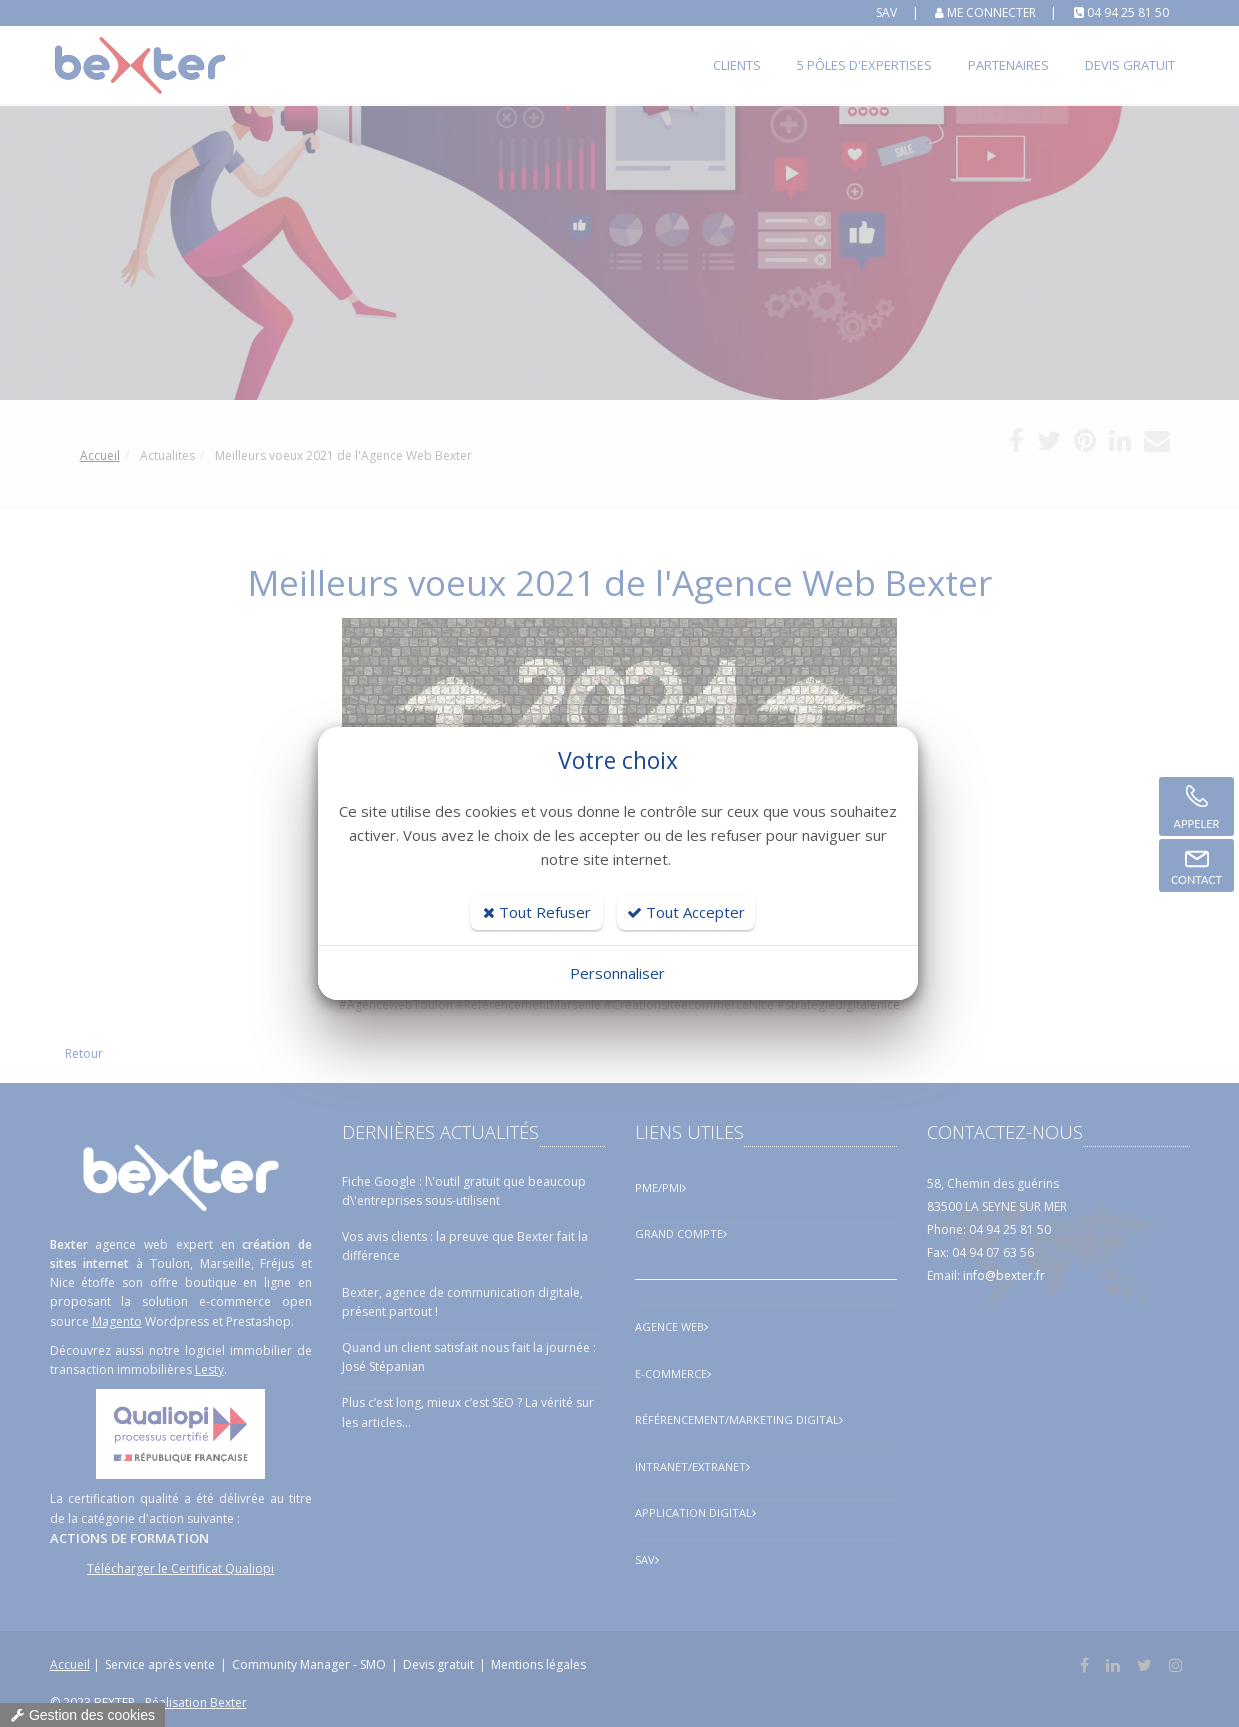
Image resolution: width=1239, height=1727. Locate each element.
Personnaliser (617, 973)
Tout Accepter (686, 912)
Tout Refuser (537, 912)
